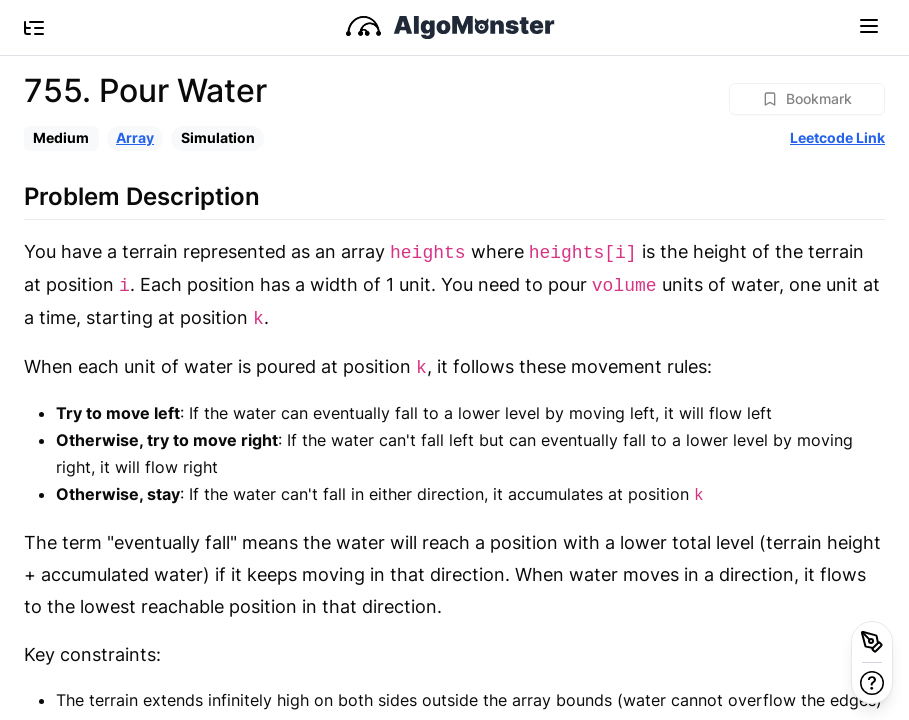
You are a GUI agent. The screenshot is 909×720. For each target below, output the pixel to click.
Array (135, 137)
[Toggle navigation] (869, 25)
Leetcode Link (837, 137)
